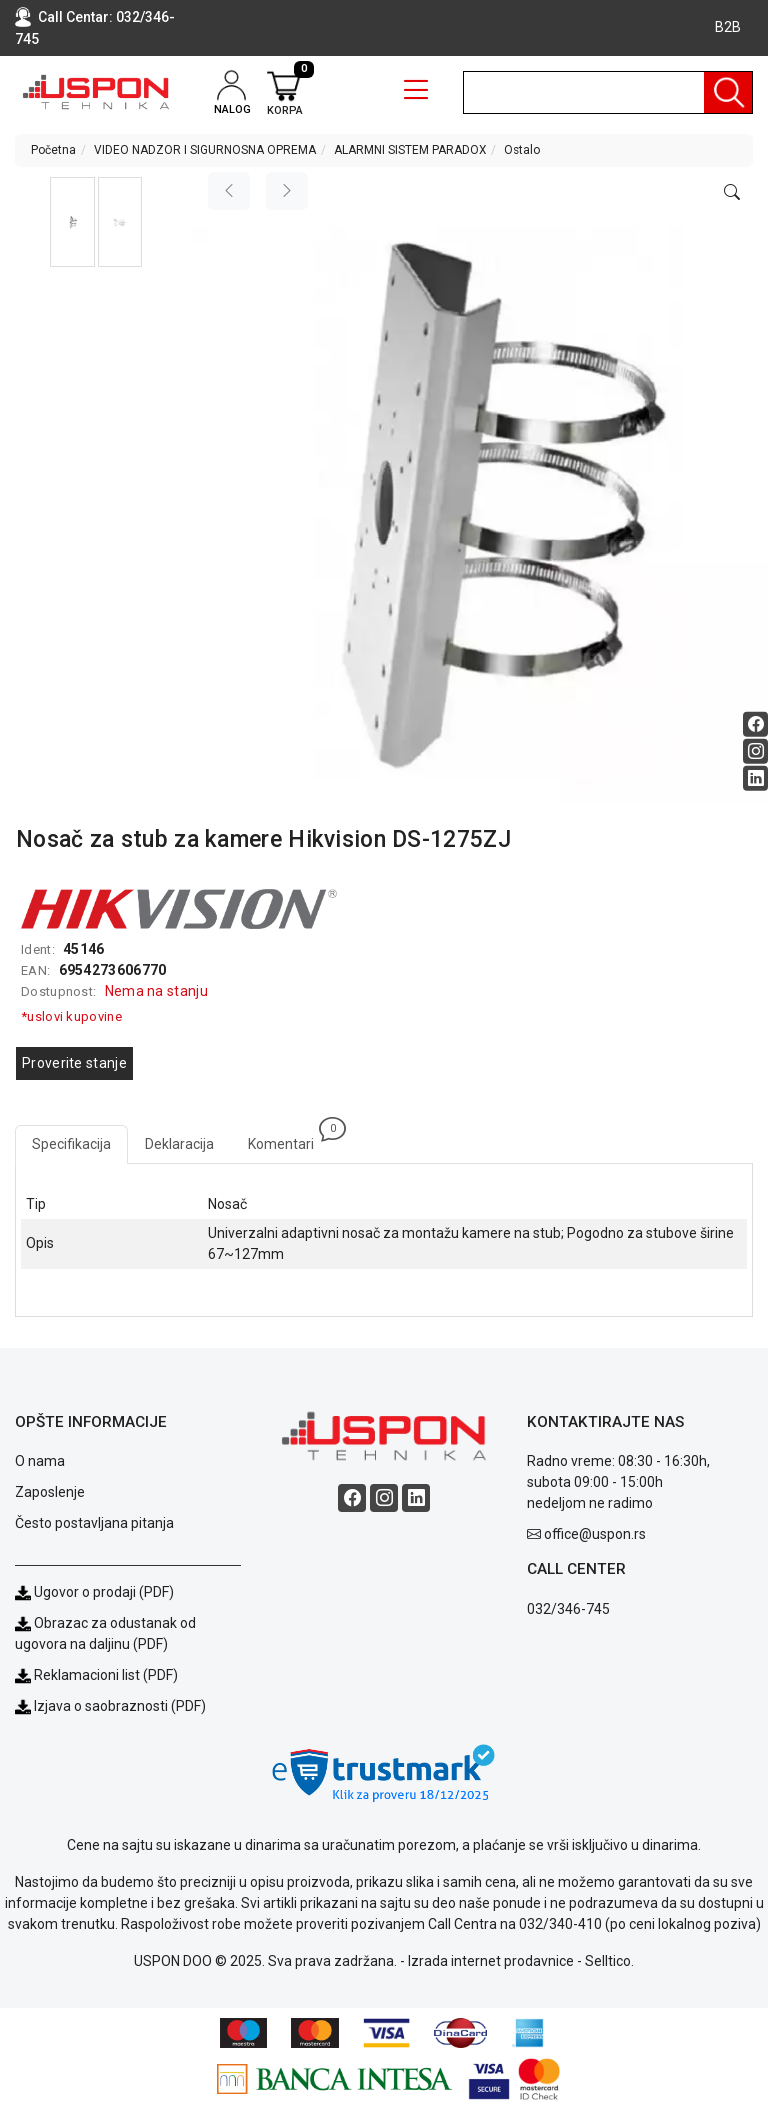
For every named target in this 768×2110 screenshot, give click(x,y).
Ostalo (522, 150)
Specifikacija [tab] (71, 1144)
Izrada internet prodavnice (491, 1961)
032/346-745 (568, 1609)
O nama (40, 1461)
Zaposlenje (50, 1492)
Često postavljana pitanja (94, 1523)
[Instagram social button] (755, 750)
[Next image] (287, 191)
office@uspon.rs (595, 1534)
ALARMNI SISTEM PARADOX (410, 150)
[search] (608, 92)
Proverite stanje (74, 1063)
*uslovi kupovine (71, 1016)
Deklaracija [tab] (179, 1144)
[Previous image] (229, 191)
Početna (53, 150)
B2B (728, 27)
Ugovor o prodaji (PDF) (94, 1592)
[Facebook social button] (755, 723)
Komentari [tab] (289, 1138)
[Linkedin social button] (755, 777)
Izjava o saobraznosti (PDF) (120, 1706)
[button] (72, 222)
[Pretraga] (728, 92)
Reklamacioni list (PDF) (96, 1675)
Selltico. (609, 1961)
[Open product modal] (732, 193)
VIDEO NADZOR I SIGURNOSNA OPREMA (205, 150)
